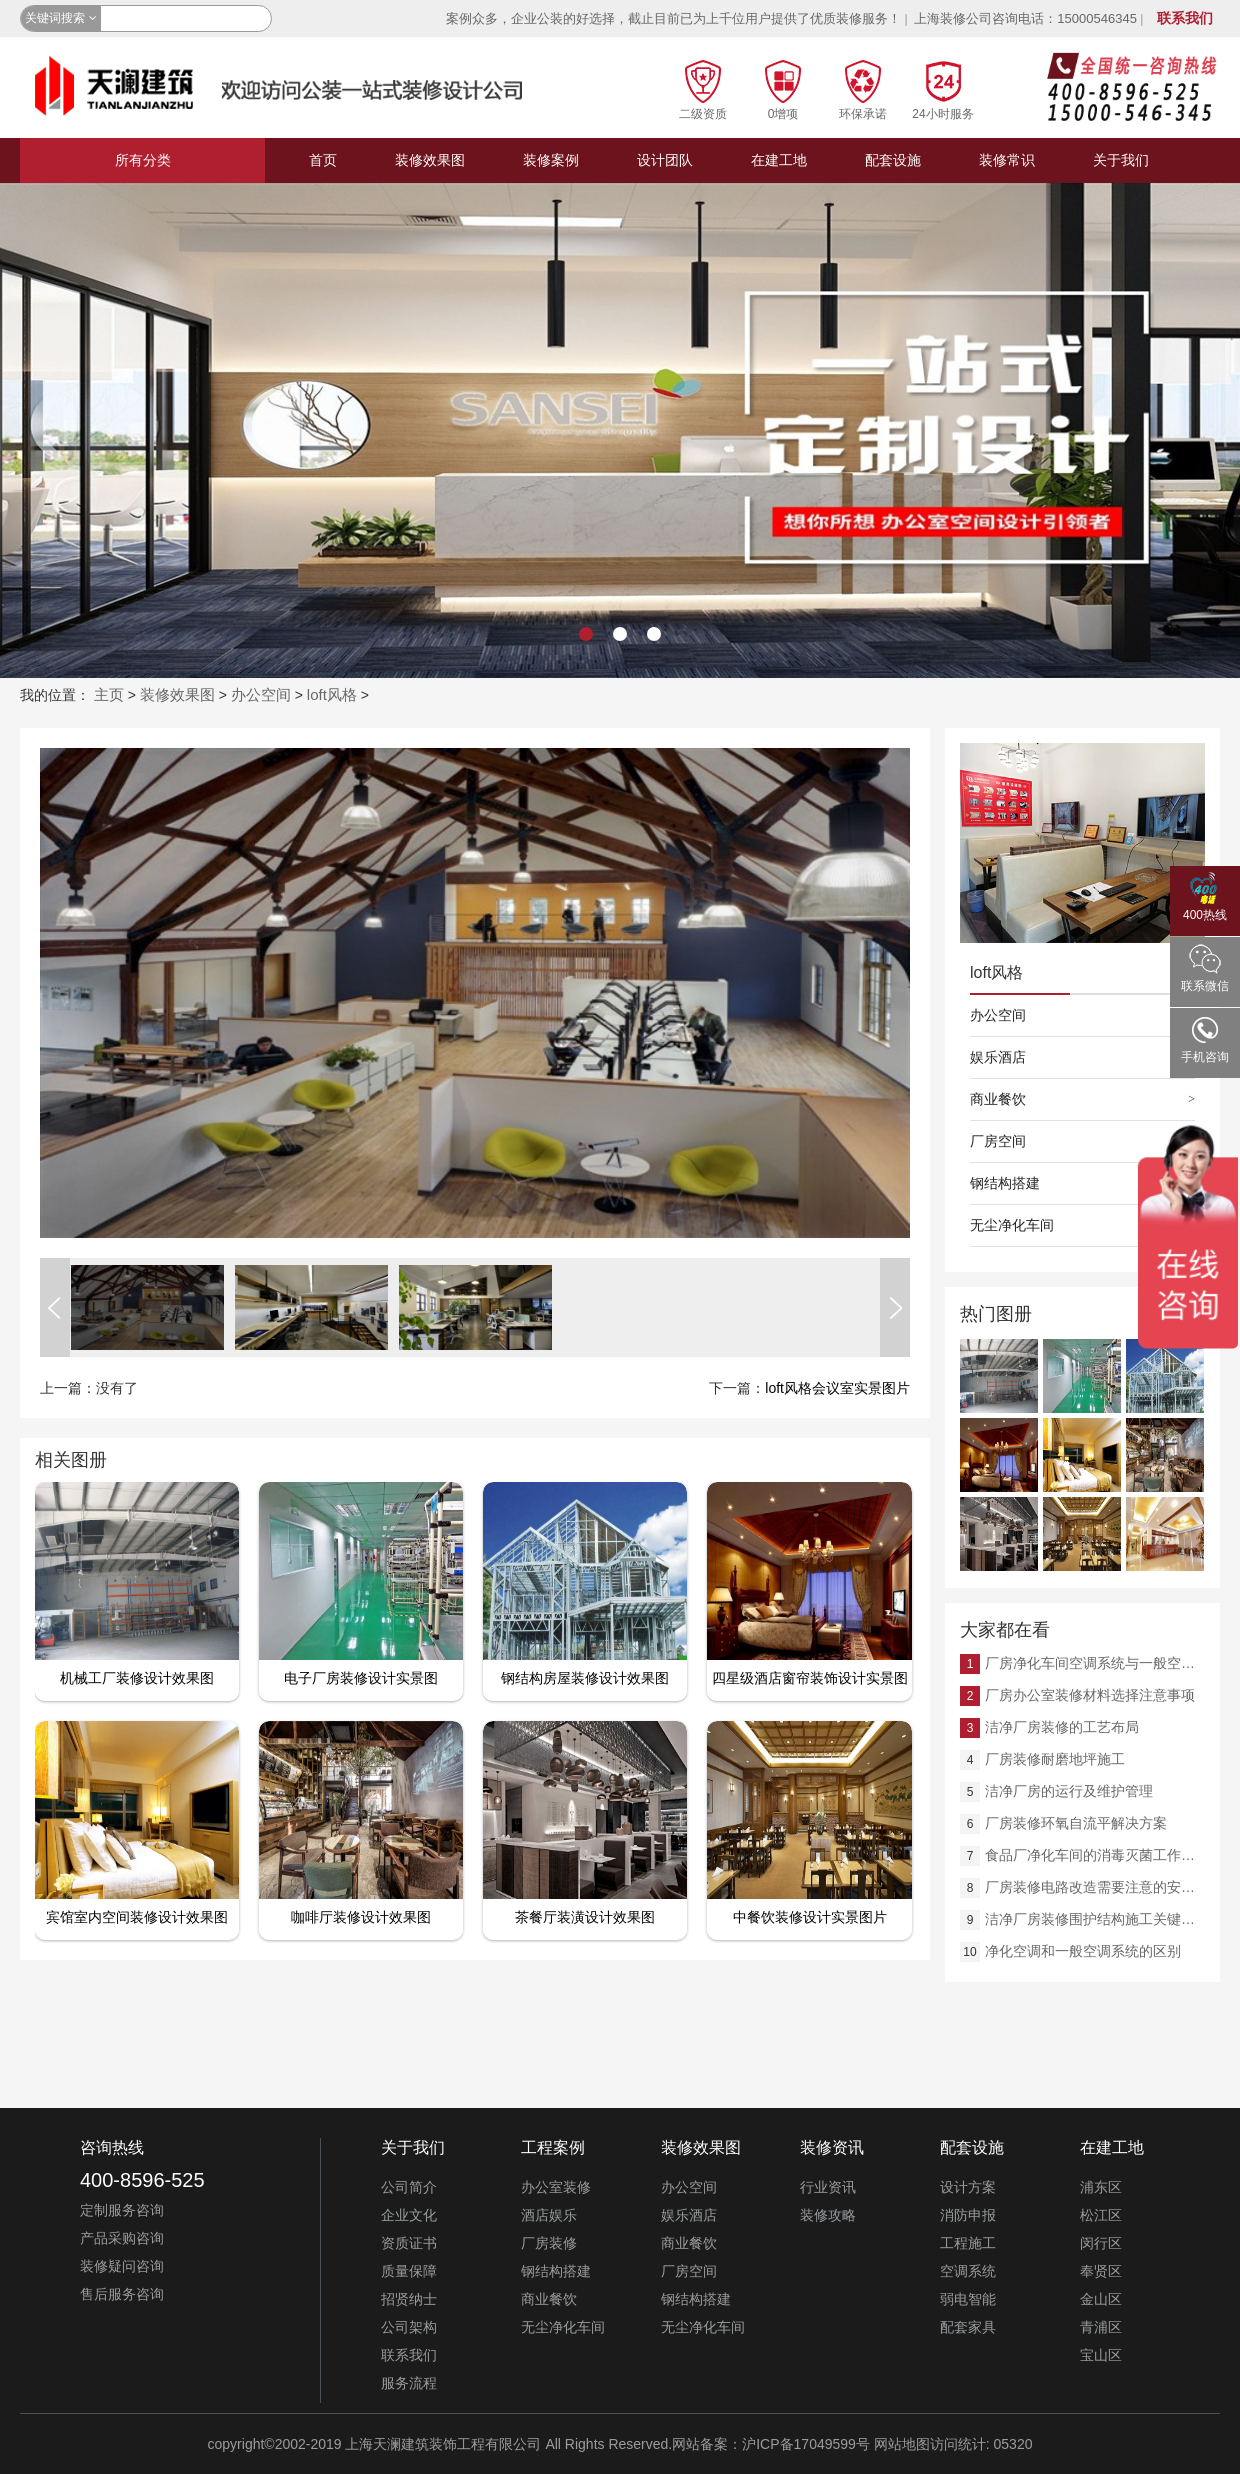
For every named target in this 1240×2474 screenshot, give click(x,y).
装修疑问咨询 (122, 2266)
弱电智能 (968, 2299)
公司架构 (409, 2327)
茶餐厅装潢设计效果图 (585, 1917)
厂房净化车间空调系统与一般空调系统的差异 (1095, 1663)
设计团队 (665, 160)
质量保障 (409, 2271)
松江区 (1101, 2215)
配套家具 (968, 2327)
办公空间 (261, 694)
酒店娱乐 (549, 2215)
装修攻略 (828, 2215)
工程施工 (968, 2243)
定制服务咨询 (122, 2210)
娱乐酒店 (998, 1057)
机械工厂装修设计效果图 (137, 1678)
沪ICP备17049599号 (806, 2444)
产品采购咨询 (122, 2238)
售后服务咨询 (122, 2294)
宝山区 (1101, 2355)
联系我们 (1185, 18)
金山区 (1101, 2299)
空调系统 (968, 2271)
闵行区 (1101, 2243)
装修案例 (551, 160)
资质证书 (409, 2243)
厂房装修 (549, 2243)
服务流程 (409, 2383)
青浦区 (1101, 2327)
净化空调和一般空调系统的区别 (1083, 1951)
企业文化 (409, 2215)
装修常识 (1007, 160)
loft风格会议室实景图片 (837, 1388)
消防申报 (968, 2215)
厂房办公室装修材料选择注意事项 (1090, 1695)
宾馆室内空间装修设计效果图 (137, 1917)
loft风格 (332, 694)
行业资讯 (828, 2187)
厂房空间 (998, 1141)
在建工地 (779, 160)
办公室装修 (556, 2187)
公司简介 (409, 2187)
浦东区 (1101, 2187)
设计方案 (968, 2187)
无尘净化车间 (1012, 1225)
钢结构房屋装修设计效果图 (585, 1678)
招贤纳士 (409, 2299)
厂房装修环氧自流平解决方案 (1076, 1823)
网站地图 (902, 2444)
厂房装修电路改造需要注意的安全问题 (1095, 1887)
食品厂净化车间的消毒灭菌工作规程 (1095, 1855)
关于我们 (1121, 160)
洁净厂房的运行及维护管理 (1069, 1791)
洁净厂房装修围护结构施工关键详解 (1095, 1919)
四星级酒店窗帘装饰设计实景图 (810, 1678)
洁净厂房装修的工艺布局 (1062, 1727)
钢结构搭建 (1005, 1183)
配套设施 (893, 160)
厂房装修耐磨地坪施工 (1055, 1759)
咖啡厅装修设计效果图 (361, 1917)
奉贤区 (1101, 2271)
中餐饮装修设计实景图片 (810, 1917)
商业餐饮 (998, 1099)
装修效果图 (430, 160)
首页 (323, 160)
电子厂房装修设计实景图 (361, 1678)
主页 (109, 694)
